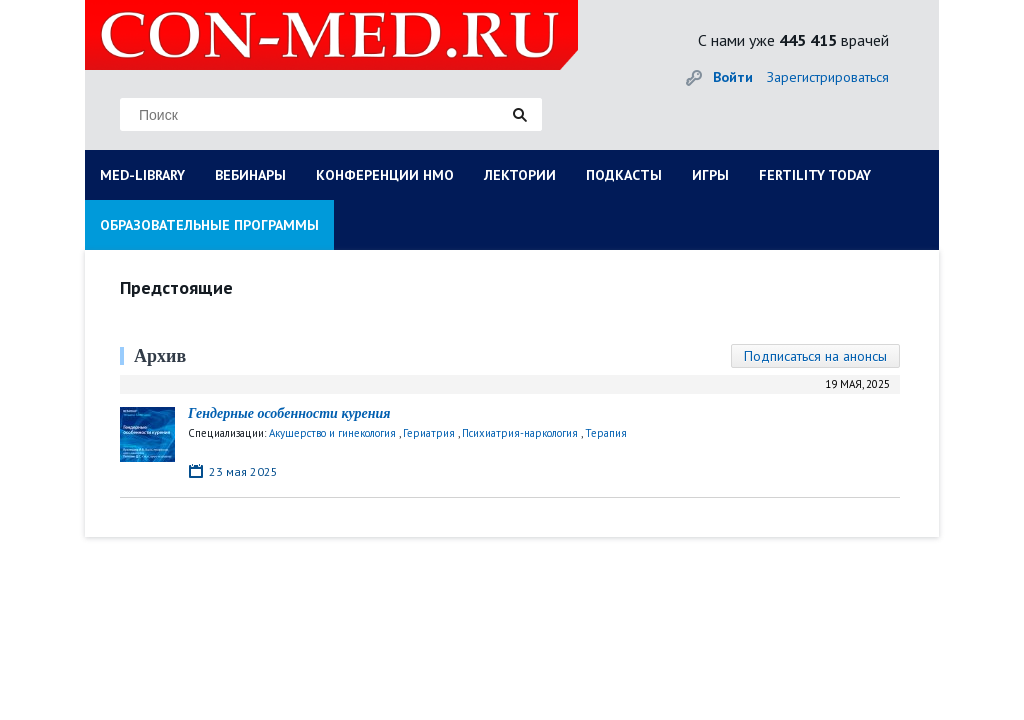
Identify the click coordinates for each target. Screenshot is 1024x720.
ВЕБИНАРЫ (250, 175)
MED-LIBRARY (142, 175)
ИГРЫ (710, 175)
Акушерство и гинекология (332, 433)
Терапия (606, 433)
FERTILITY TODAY (815, 175)
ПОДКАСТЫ (624, 175)
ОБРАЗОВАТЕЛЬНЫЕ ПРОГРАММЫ (209, 225)
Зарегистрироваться (828, 77)
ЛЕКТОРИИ (520, 175)
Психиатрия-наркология (520, 433)
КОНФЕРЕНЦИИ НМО (385, 175)
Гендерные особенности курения (289, 413)
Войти (733, 77)
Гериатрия (429, 433)
